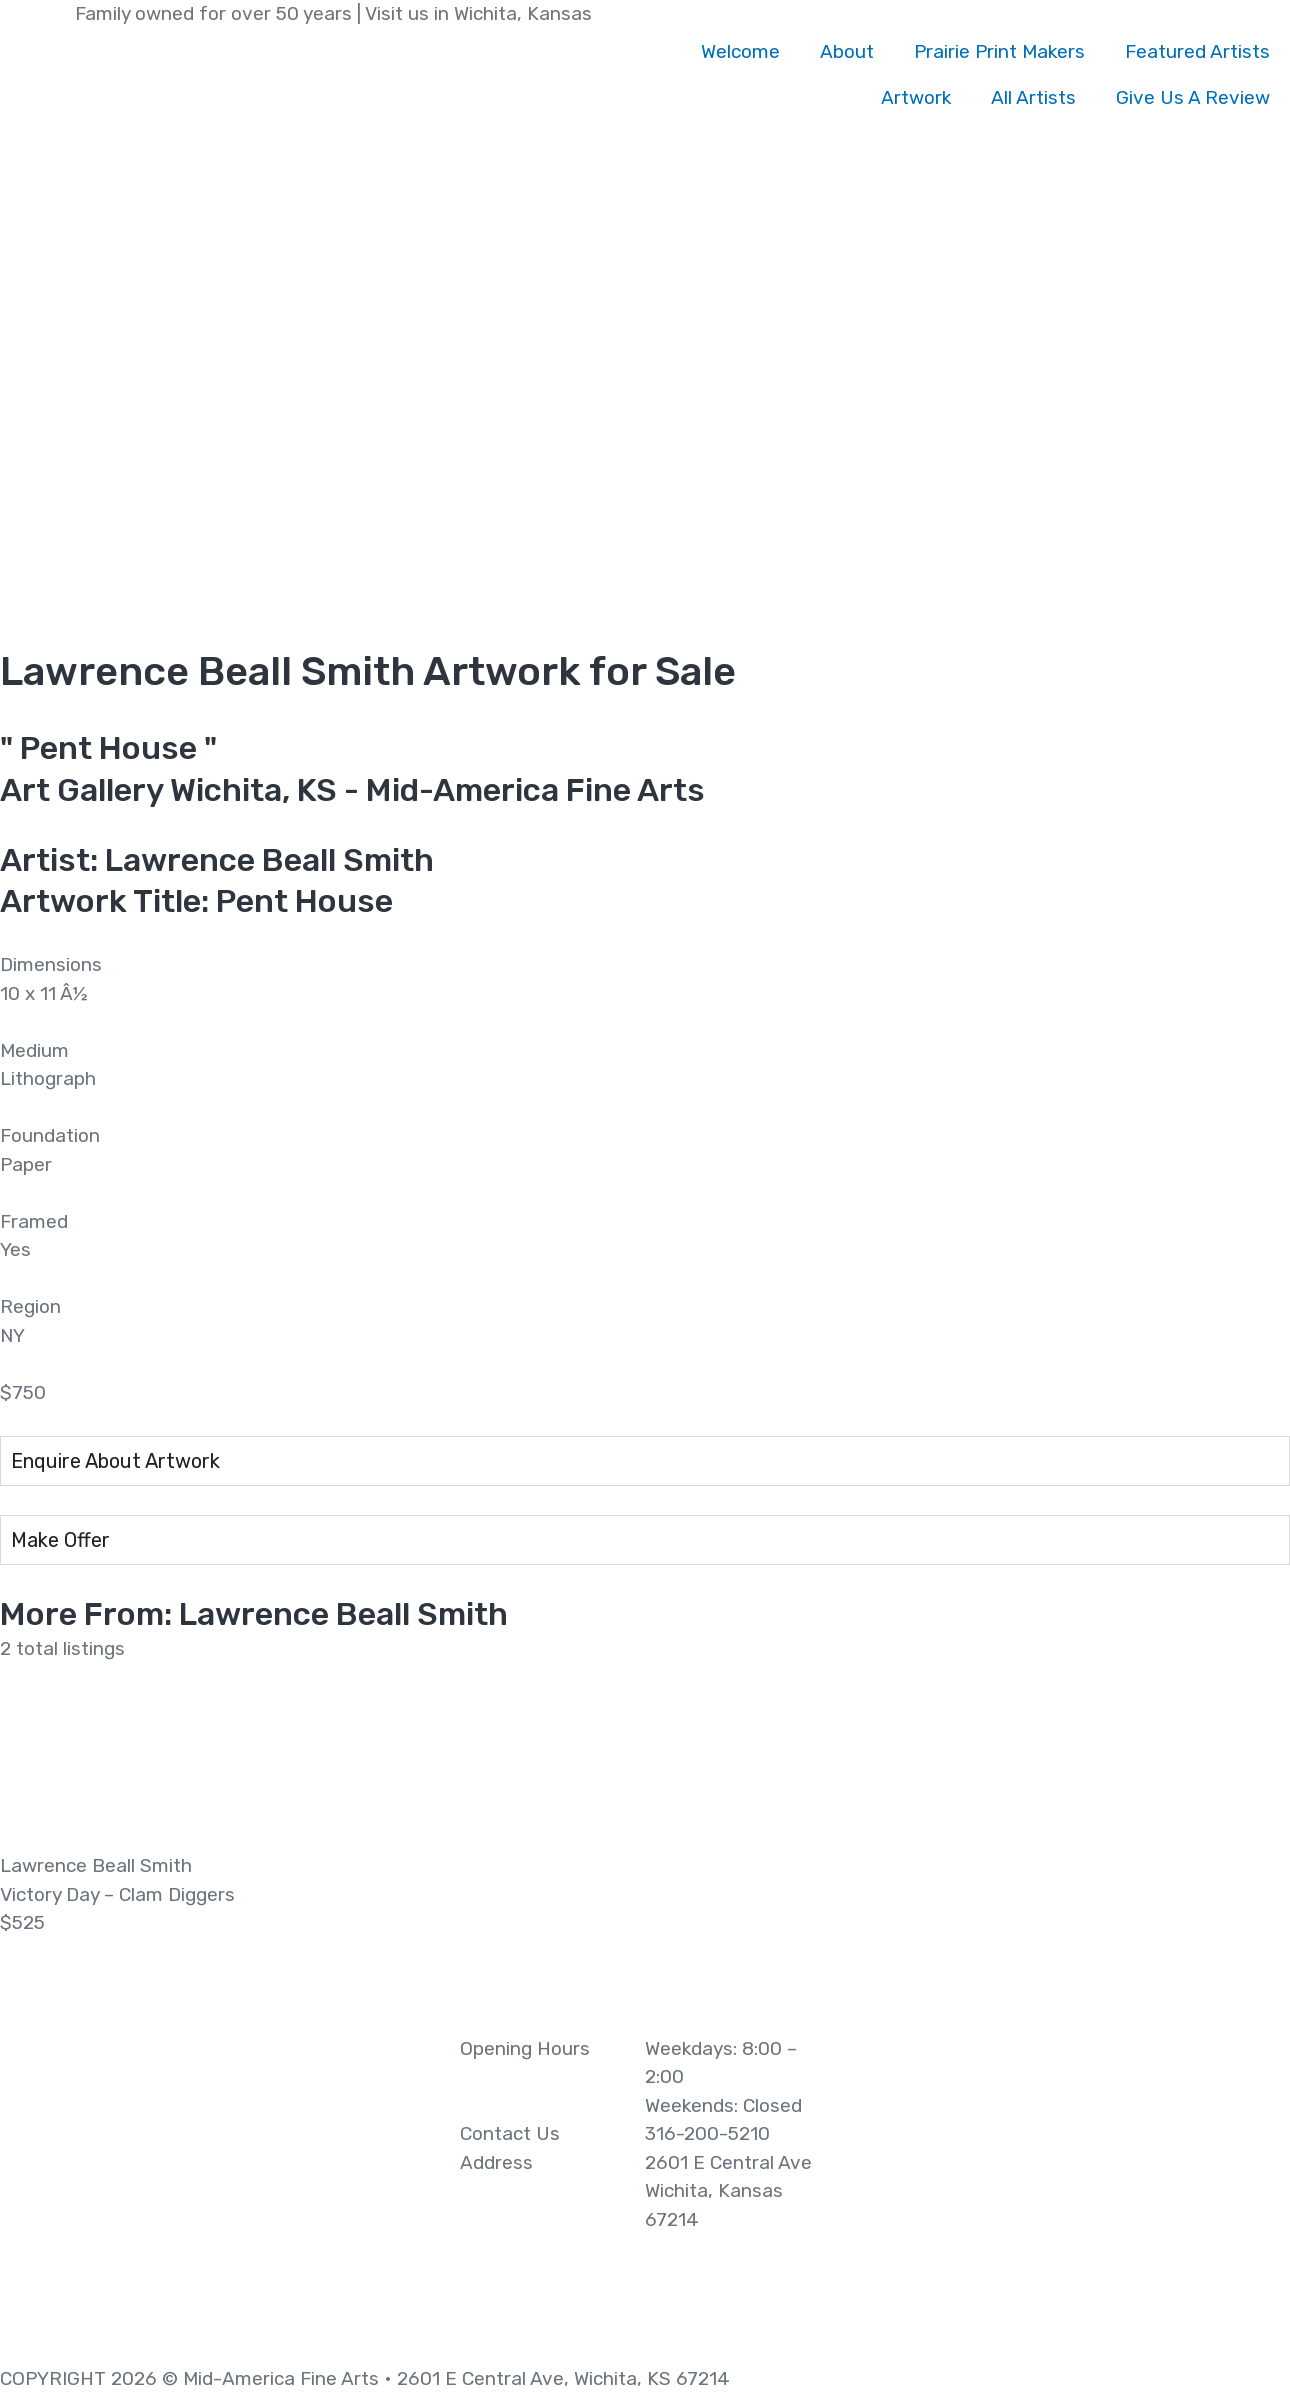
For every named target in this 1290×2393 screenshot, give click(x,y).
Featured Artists (1197, 51)
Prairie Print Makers (999, 51)
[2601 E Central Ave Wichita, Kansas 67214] (1075, 2185)
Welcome (740, 51)
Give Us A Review (1193, 97)
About (847, 51)
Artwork (916, 97)
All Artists (1033, 97)
